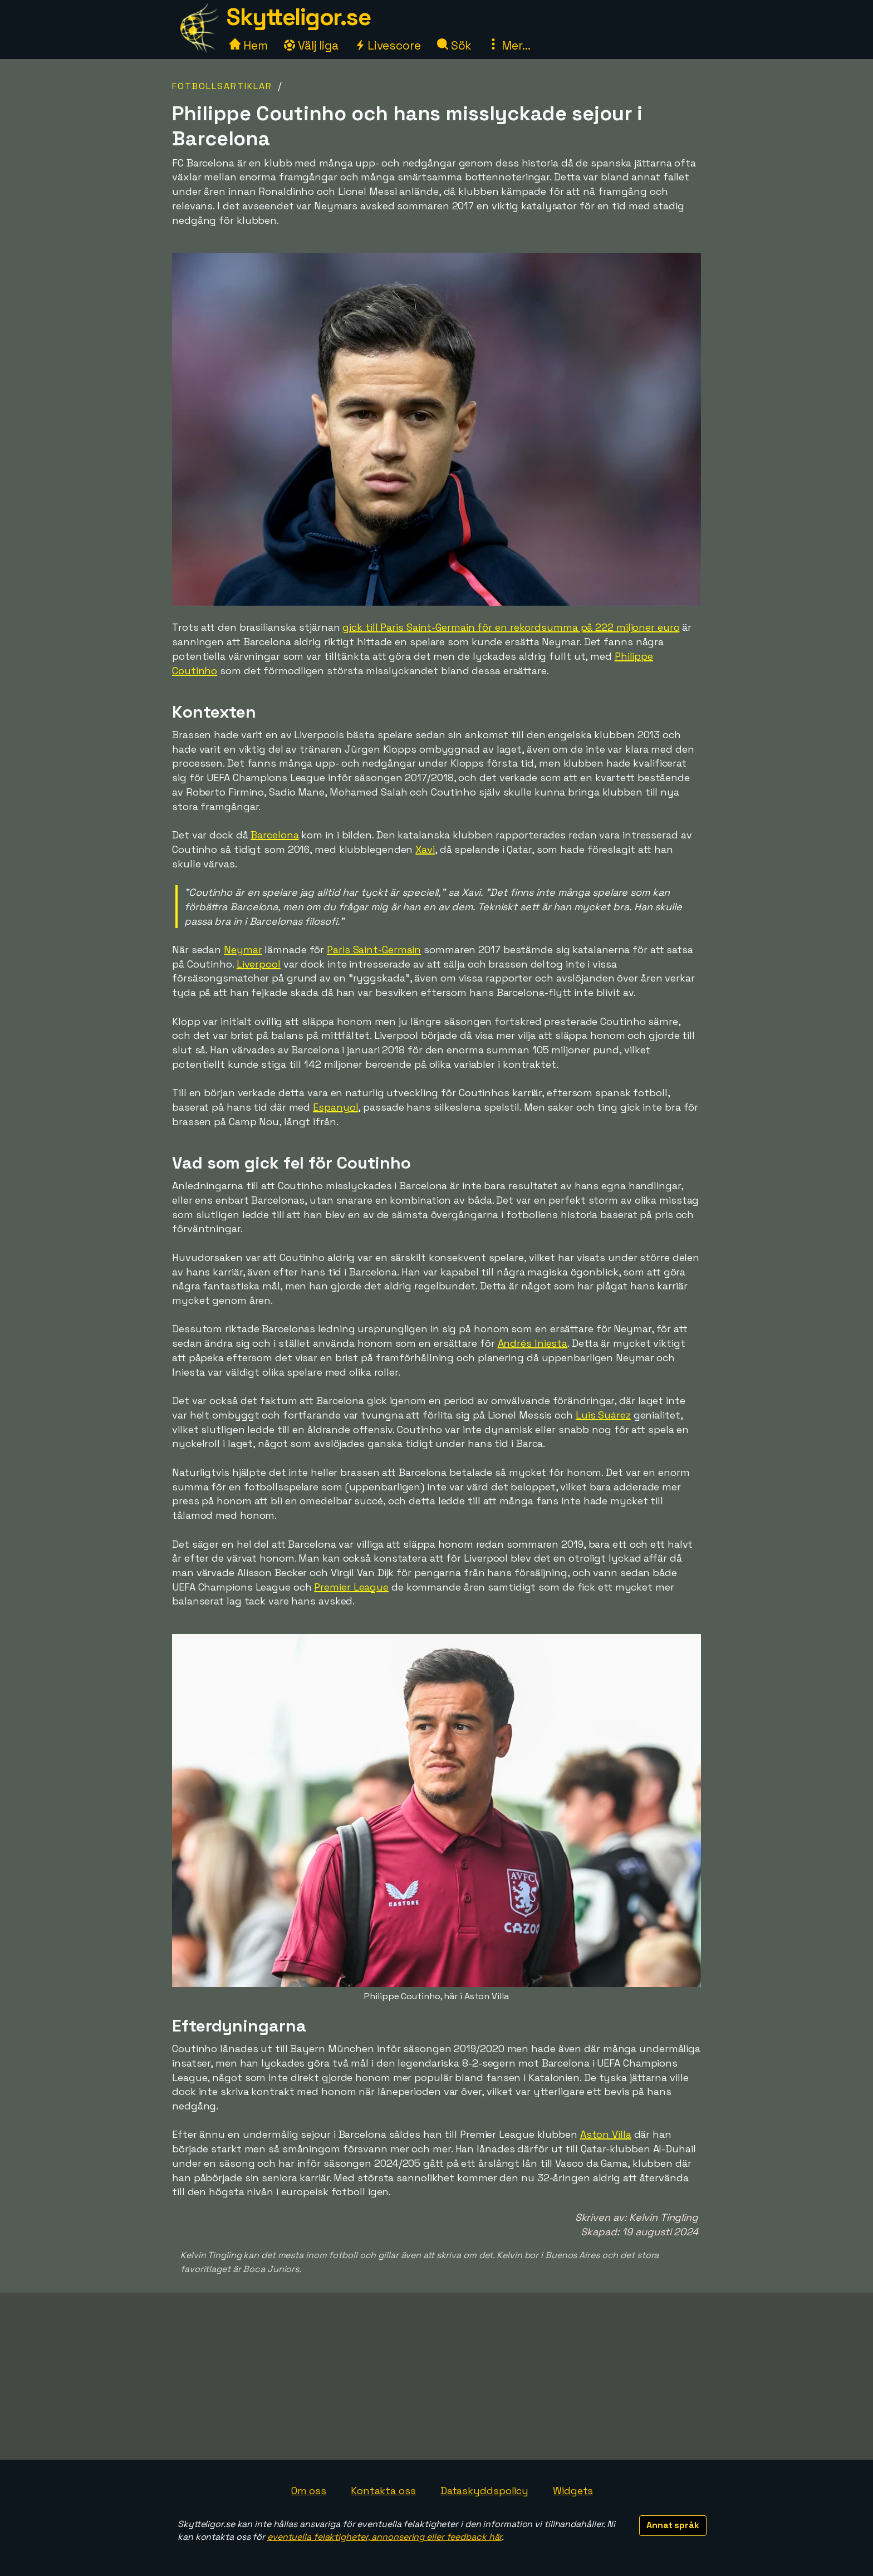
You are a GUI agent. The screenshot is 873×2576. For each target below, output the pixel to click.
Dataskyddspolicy (484, 2490)
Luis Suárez (603, 1415)
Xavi (425, 849)
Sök (454, 45)
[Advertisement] (436, 2376)
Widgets (573, 2490)
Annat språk (672, 2525)
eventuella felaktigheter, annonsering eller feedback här (384, 2537)
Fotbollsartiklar (222, 86)
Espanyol (335, 1107)
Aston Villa (605, 2134)
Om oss (308, 2490)
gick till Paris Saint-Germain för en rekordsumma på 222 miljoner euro (510, 627)
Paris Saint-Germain (374, 949)
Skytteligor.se (298, 17)
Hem (248, 45)
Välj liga (311, 45)
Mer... (509, 45)
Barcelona (274, 834)
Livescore (388, 45)
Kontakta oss (383, 2490)
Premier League (351, 1587)
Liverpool (259, 964)
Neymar (243, 949)
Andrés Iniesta (533, 1343)
